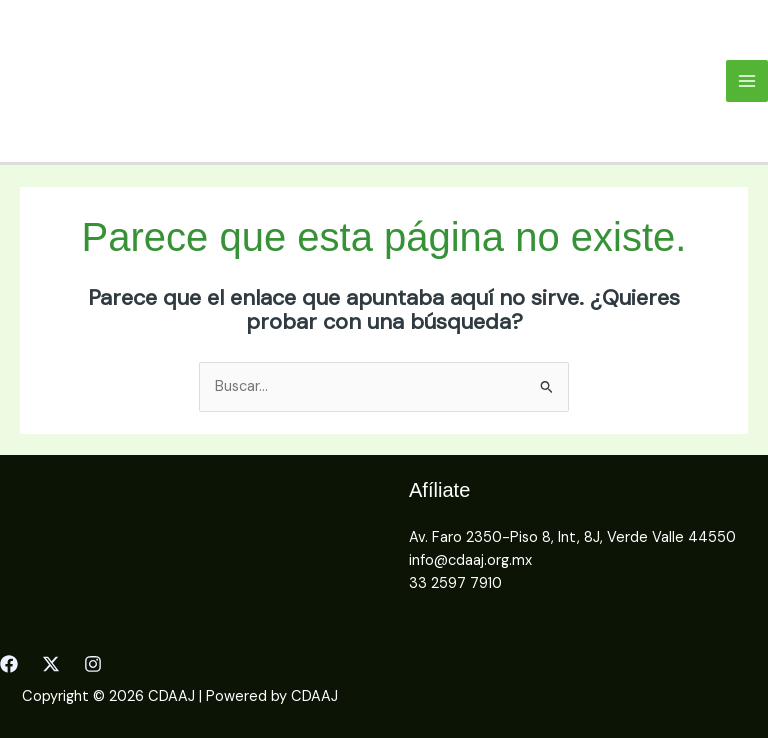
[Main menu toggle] (747, 81)
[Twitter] (51, 664)
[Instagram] (93, 664)
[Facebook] (9, 664)
